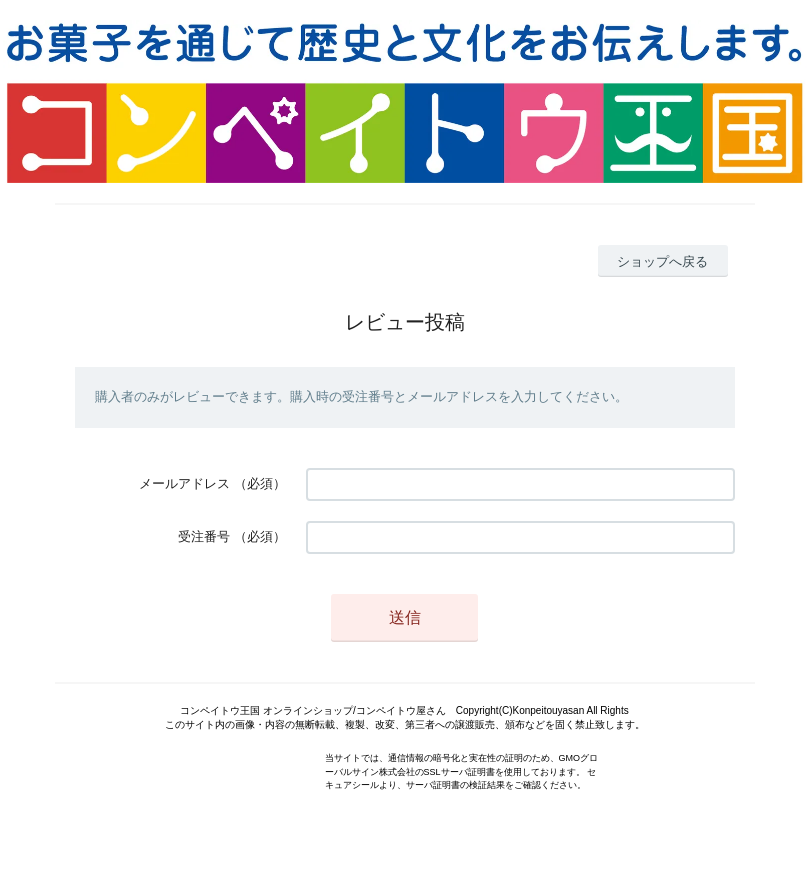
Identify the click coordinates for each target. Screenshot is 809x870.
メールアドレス (184, 483)
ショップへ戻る (662, 261)
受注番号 (204, 536)
